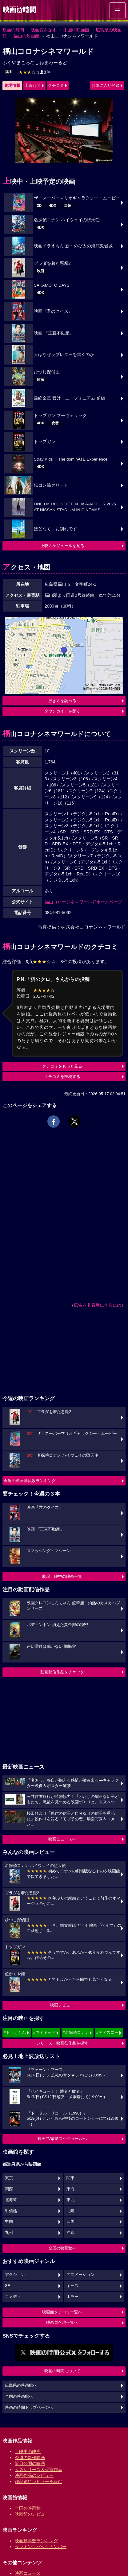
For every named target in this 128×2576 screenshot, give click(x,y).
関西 (9, 2189)
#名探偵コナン (76, 2032)
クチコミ (56, 85)
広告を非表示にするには (97, 1305)
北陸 (70, 2211)
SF (7, 2286)
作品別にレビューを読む (38, 2481)
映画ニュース (28, 2573)
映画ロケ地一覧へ (62, 2322)
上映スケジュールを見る (62, 545)
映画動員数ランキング (36, 2540)
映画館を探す (44, 29)
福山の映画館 (26, 35)
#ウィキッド (44, 2032)
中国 (9, 2221)
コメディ (13, 2297)
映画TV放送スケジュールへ (62, 2138)
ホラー (72, 2297)
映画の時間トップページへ (29, 2407)
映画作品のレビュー (34, 2475)
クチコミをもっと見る (62, 1066)
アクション (15, 2275)
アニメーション (80, 2275)
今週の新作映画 (30, 2457)
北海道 (11, 2200)
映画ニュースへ (62, 1839)
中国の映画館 (76, 29)
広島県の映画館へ (21, 2385)
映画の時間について (62, 2371)
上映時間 (33, 85)
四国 (70, 2221)
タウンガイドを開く (62, 711)
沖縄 (70, 2232)
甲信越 (11, 2211)
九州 (9, 2232)
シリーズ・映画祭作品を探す (62, 2043)
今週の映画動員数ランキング (30, 1480)
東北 (70, 2200)
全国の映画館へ (62, 2248)
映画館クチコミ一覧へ (62, 2312)
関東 (70, 2178)
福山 (8, 72)
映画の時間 (13, 29)
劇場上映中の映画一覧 (62, 1576)
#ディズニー (107, 2032)
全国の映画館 (28, 2508)
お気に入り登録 (105, 85)
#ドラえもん (15, 2032)
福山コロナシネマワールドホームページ (83, 901)
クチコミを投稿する (62, 1076)
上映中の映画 (28, 2451)
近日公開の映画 (30, 2463)
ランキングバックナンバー (40, 2546)
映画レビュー (62, 2005)
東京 (9, 2178)
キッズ (72, 2286)
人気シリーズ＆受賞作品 (38, 2469)
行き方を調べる (62, 700)
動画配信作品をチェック (62, 1672)
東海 (70, 2189)
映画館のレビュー (32, 2514)
